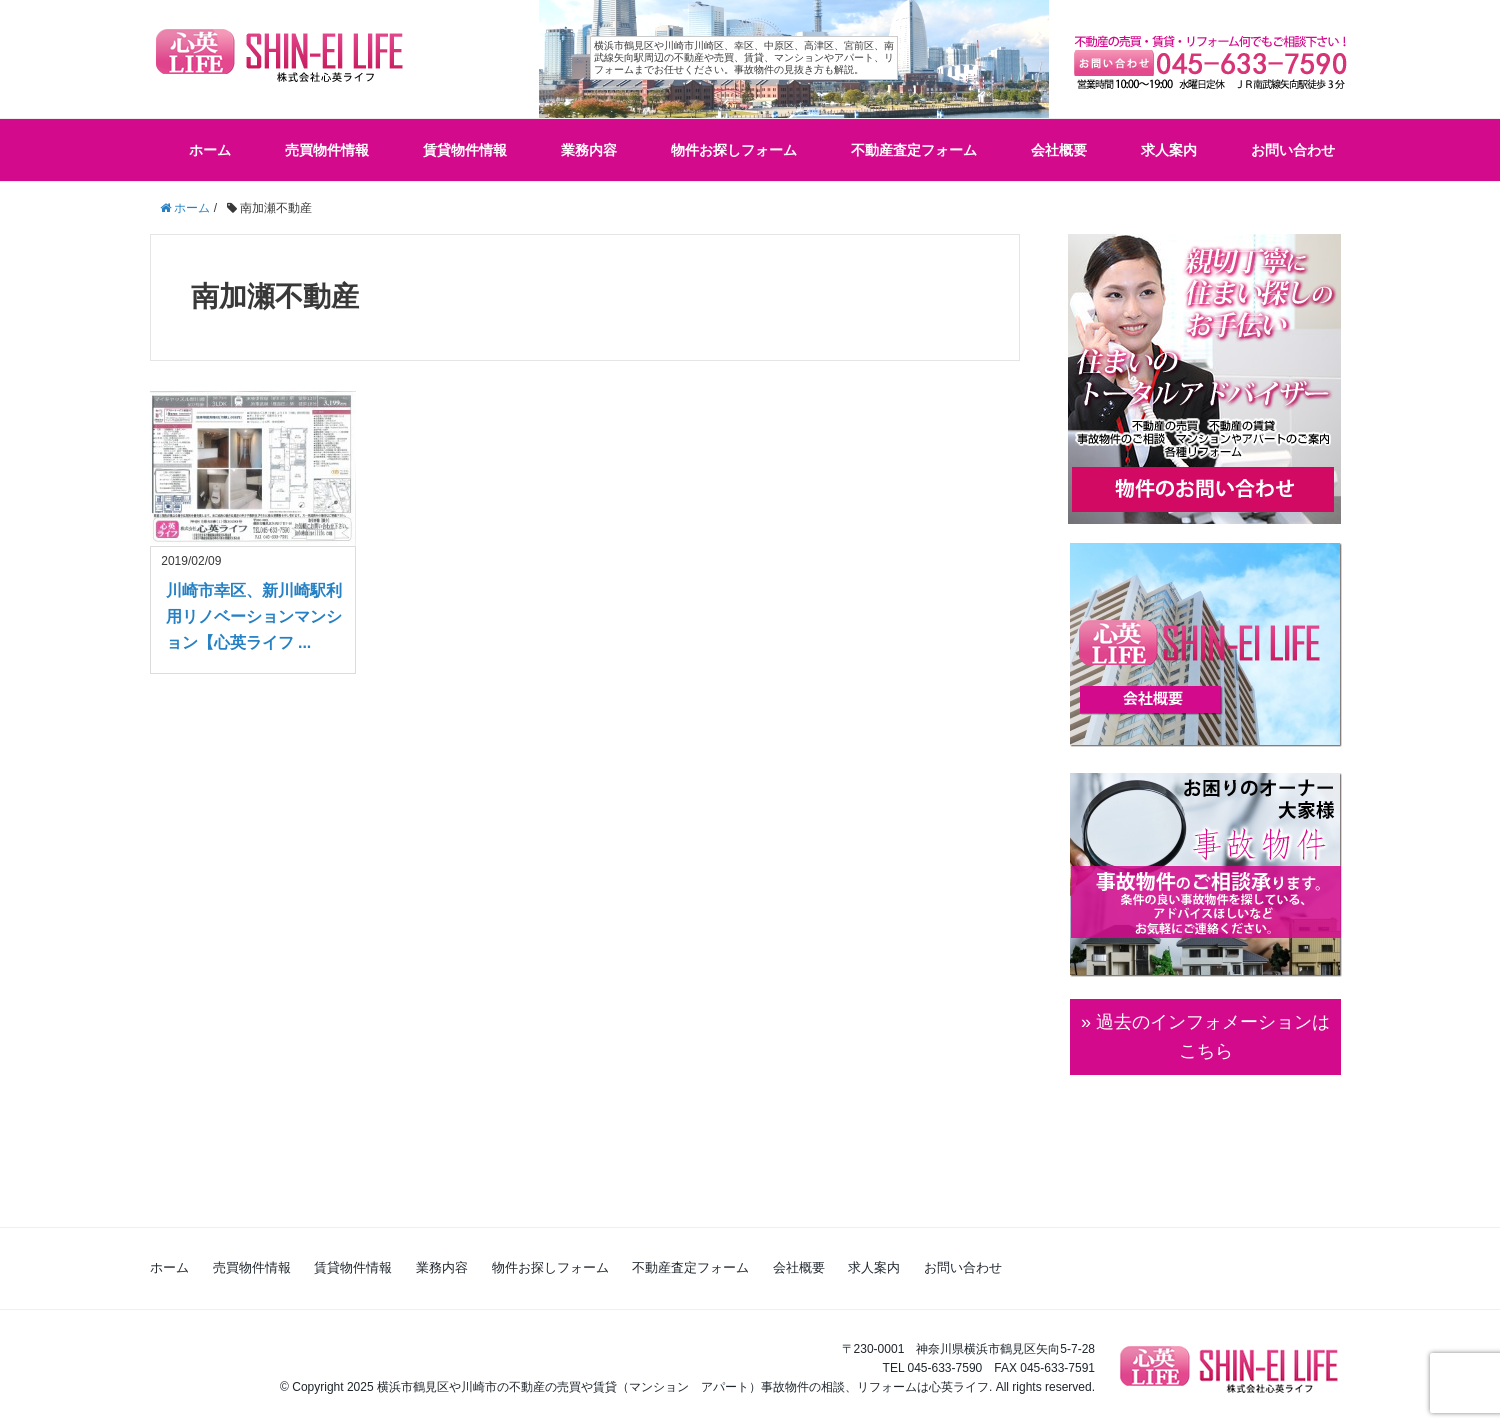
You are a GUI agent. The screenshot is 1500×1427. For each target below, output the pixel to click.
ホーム (210, 150)
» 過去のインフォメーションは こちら (1205, 1036)
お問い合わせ (1293, 150)
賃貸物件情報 (465, 150)
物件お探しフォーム (734, 150)
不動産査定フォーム (914, 150)
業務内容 (589, 150)
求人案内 (1169, 150)
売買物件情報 (327, 150)
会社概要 (1059, 150)
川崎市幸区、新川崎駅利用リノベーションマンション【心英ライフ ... (254, 616)
